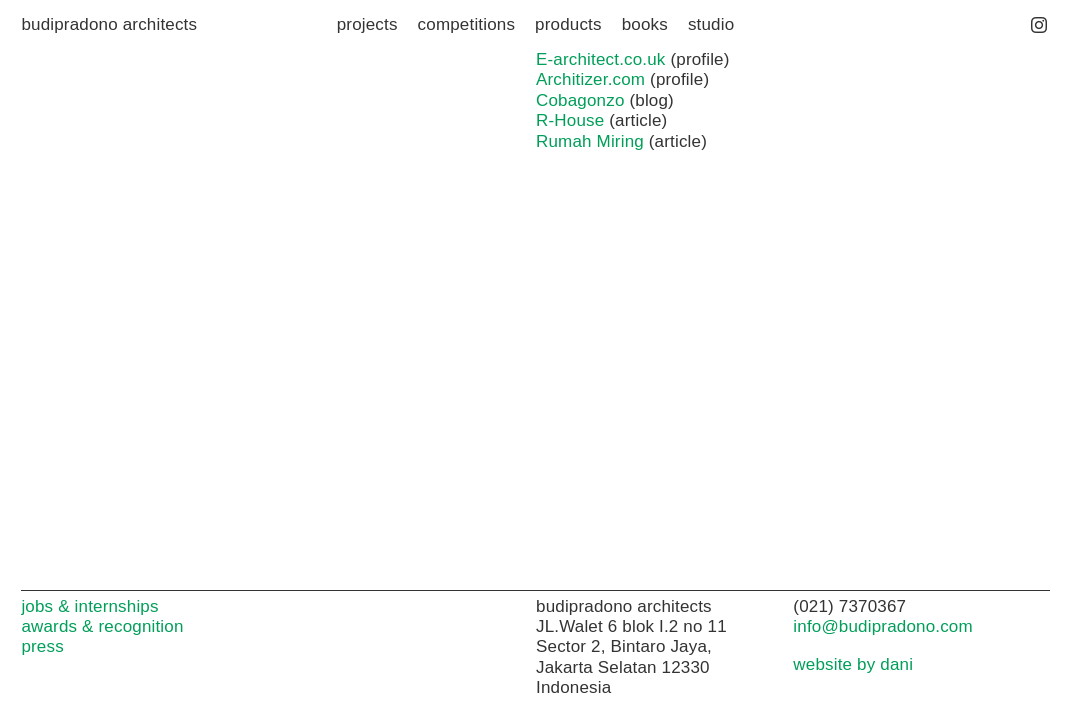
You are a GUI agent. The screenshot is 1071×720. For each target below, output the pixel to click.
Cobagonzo (580, 100)
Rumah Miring (590, 141)
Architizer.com (590, 79)
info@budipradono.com (882, 626)
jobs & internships (89, 606)
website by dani (853, 664)
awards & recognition (102, 626)
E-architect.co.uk (601, 59)
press (42, 646)
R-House (570, 120)
